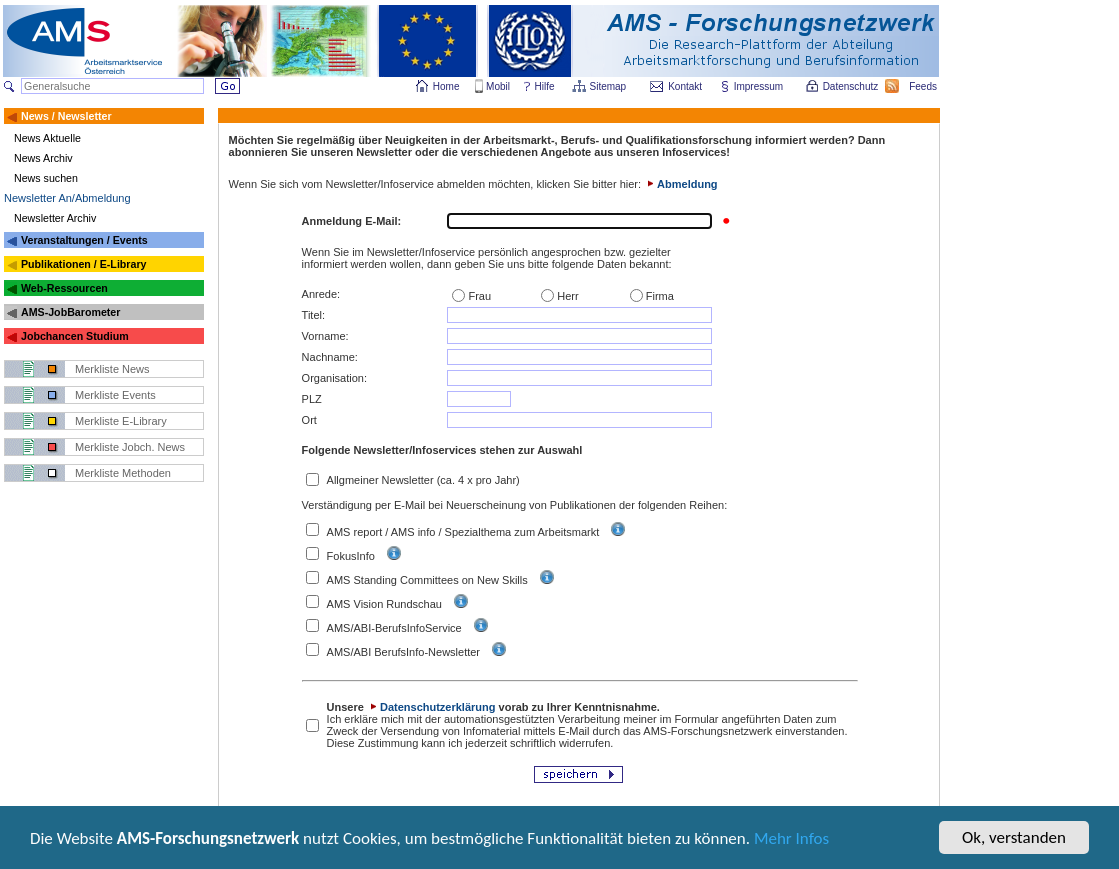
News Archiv (43, 158)
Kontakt (685, 86)
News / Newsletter (66, 116)
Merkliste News (112, 369)
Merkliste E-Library (121, 421)
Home (446, 86)
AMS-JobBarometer (70, 312)
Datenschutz (852, 86)
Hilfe (545, 86)
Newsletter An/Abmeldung (67, 198)
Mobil (498, 86)
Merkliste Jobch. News (130, 447)
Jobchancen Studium (75, 336)
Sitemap (609, 86)
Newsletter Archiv (55, 218)
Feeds (924, 86)
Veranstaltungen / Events (84, 240)
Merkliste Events (115, 395)
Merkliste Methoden (123, 473)
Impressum (759, 86)
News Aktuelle (47, 138)
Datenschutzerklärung (431, 707)
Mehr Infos (791, 840)
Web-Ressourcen (64, 288)
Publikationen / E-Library (84, 264)
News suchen (46, 178)
